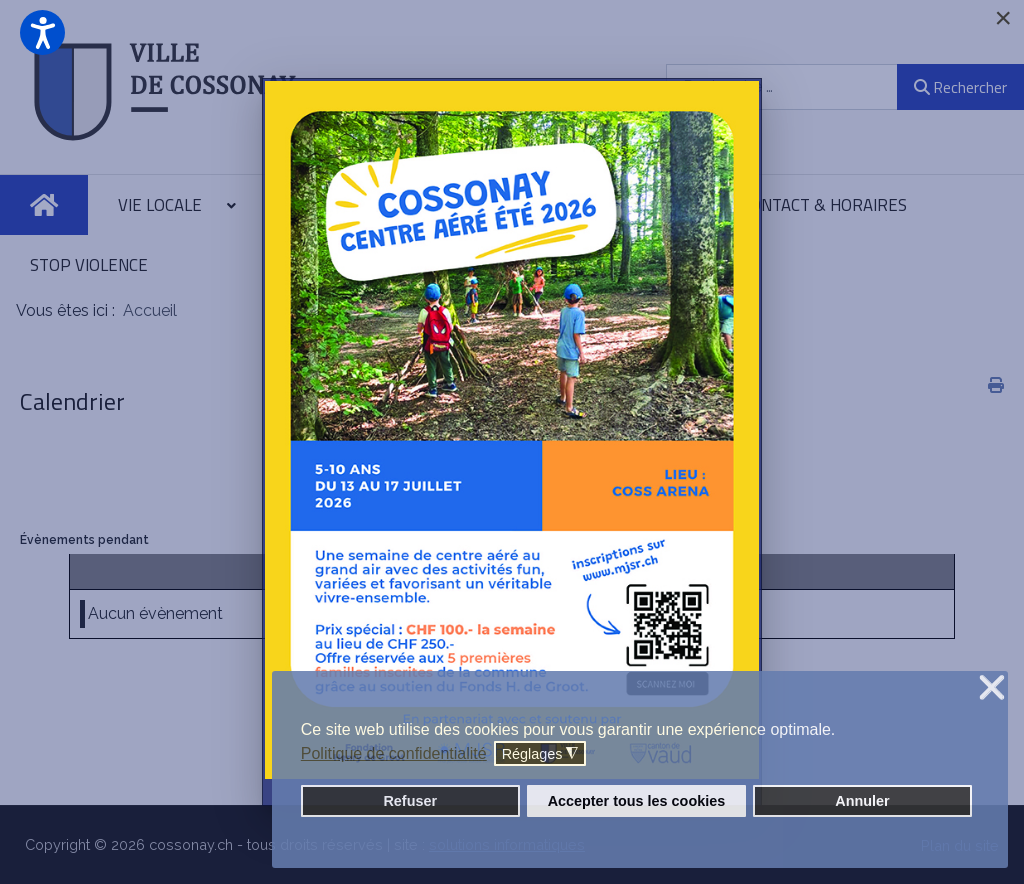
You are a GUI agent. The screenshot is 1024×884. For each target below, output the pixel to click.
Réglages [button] (540, 754)
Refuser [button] (410, 801)
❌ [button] (992, 688)
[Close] (1003, 18)
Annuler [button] (862, 801)
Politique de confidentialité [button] (394, 753)
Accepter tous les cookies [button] (637, 801)
